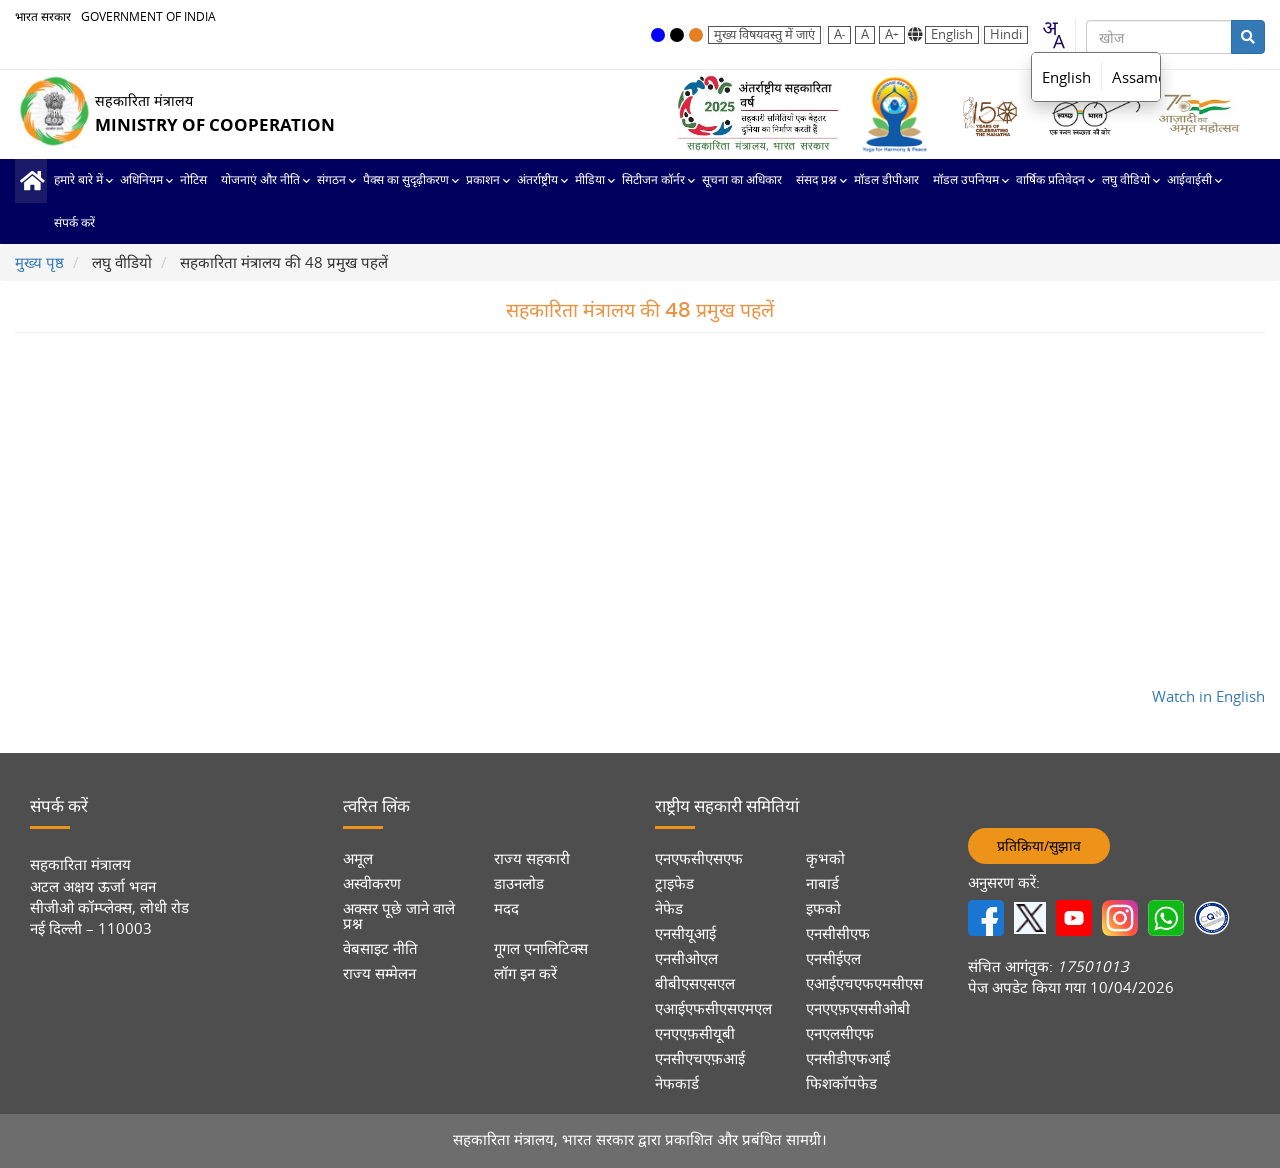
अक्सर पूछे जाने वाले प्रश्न (399, 916)
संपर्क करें (74, 223)
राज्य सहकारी (532, 858)
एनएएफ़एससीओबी (858, 1008)
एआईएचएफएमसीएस (864, 983)
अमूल (358, 858)
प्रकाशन (483, 180)
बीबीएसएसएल (695, 983)
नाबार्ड (822, 883)
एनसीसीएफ (838, 933)
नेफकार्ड (677, 1083)
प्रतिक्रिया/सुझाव (1039, 845)
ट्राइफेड (674, 883)
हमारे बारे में (78, 180)
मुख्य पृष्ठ (31, 181)
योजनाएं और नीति (260, 180)
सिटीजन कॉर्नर (653, 180)
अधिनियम (141, 180)
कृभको (825, 858)
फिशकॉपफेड (841, 1083)
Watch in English (1208, 696)
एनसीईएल (833, 958)
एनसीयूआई (685, 933)
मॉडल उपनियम (966, 180)
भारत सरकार (43, 16)
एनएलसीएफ (840, 1033)
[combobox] (1053, 35)
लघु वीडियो (1126, 180)
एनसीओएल (686, 958)
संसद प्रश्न (816, 180)
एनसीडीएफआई (848, 1058)
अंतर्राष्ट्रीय (537, 180)
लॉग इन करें (525, 973)
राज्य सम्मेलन (379, 973)
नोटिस (193, 180)
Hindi (1006, 34)
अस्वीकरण (372, 883)
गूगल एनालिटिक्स (541, 948)
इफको (823, 908)
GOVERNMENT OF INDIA (148, 16)
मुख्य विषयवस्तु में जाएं (764, 34)
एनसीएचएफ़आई (700, 1058)
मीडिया (590, 180)
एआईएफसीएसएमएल (713, 1008)
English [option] (1066, 77)
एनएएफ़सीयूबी (695, 1033)
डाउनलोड (519, 883)
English (952, 34)
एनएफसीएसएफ (699, 858)
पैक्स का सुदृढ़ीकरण (406, 180)
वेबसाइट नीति (380, 948)
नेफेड (669, 908)
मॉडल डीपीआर (886, 180)
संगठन (331, 180)
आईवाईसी (1189, 180)
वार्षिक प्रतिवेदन (1050, 180)
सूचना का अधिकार (742, 180)
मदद (506, 908)
